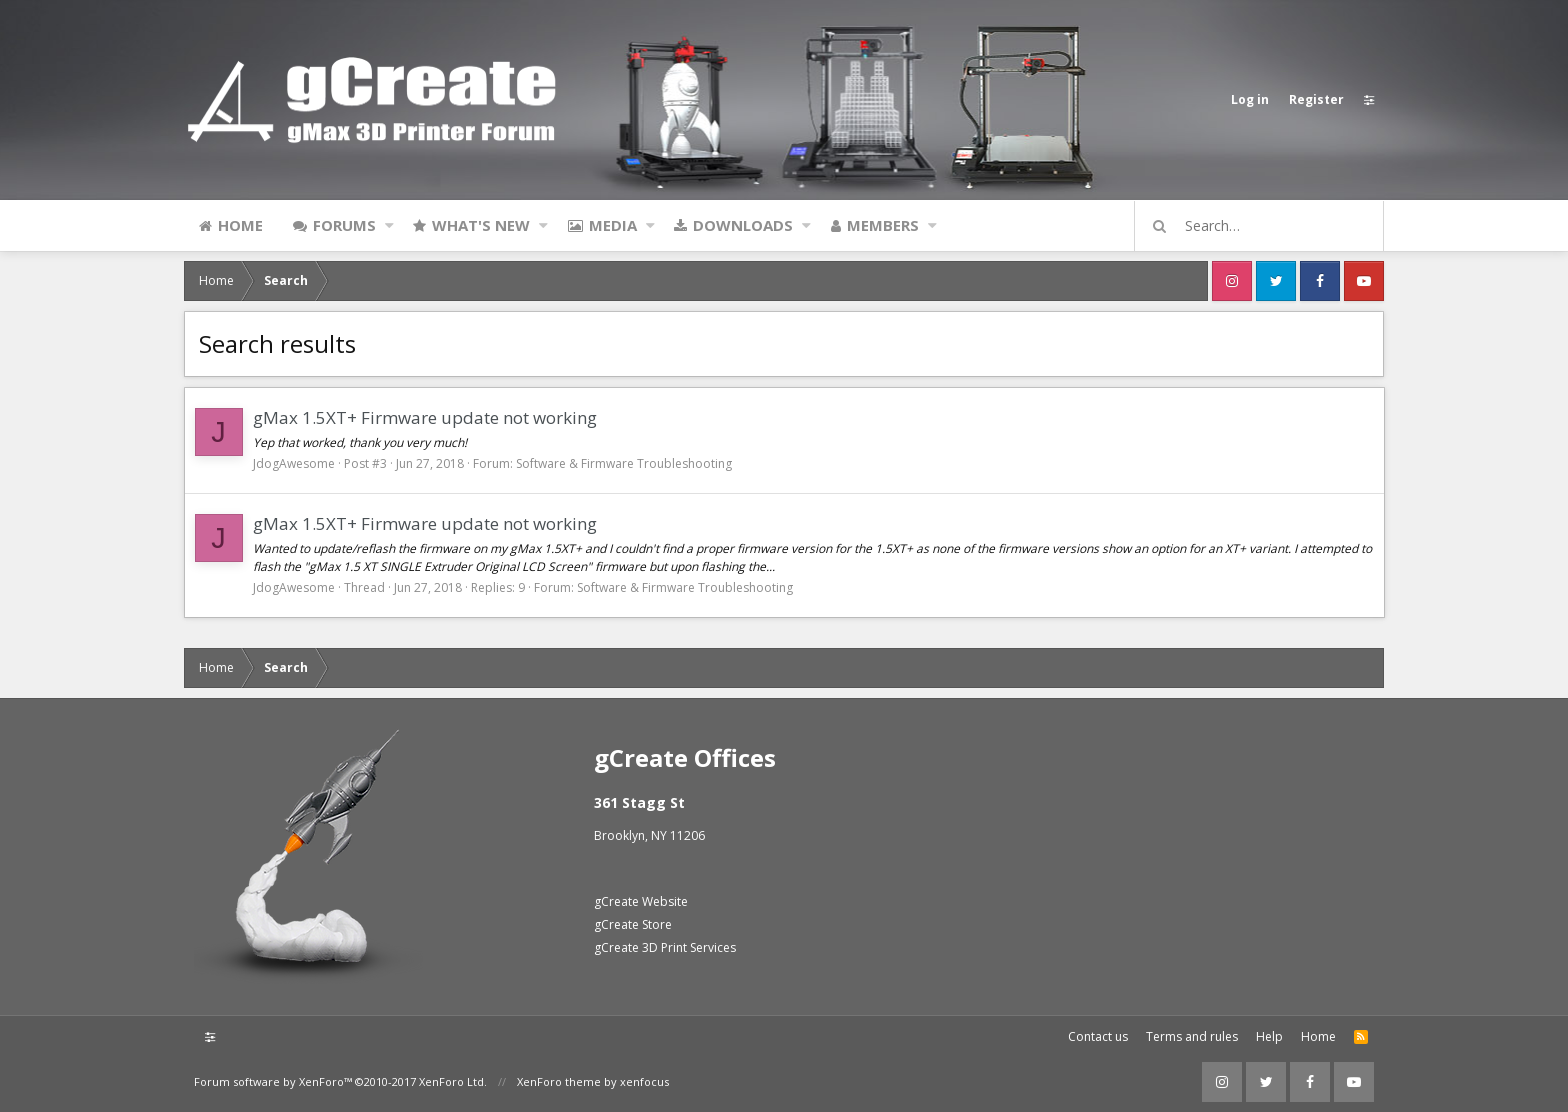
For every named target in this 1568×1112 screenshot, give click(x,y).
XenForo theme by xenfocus (593, 1081)
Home (240, 225)
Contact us (1098, 1036)
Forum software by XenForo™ (340, 1081)
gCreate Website (641, 901)
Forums (344, 225)
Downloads (743, 225)
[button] (389, 225)
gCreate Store (633, 924)
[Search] (1268, 226)
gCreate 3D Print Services (665, 947)
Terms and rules (1192, 1036)
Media (613, 225)
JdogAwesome (294, 463)
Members (883, 225)
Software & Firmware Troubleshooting (624, 463)
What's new (481, 225)
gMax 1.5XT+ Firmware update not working (425, 417)
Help (1269, 1036)
